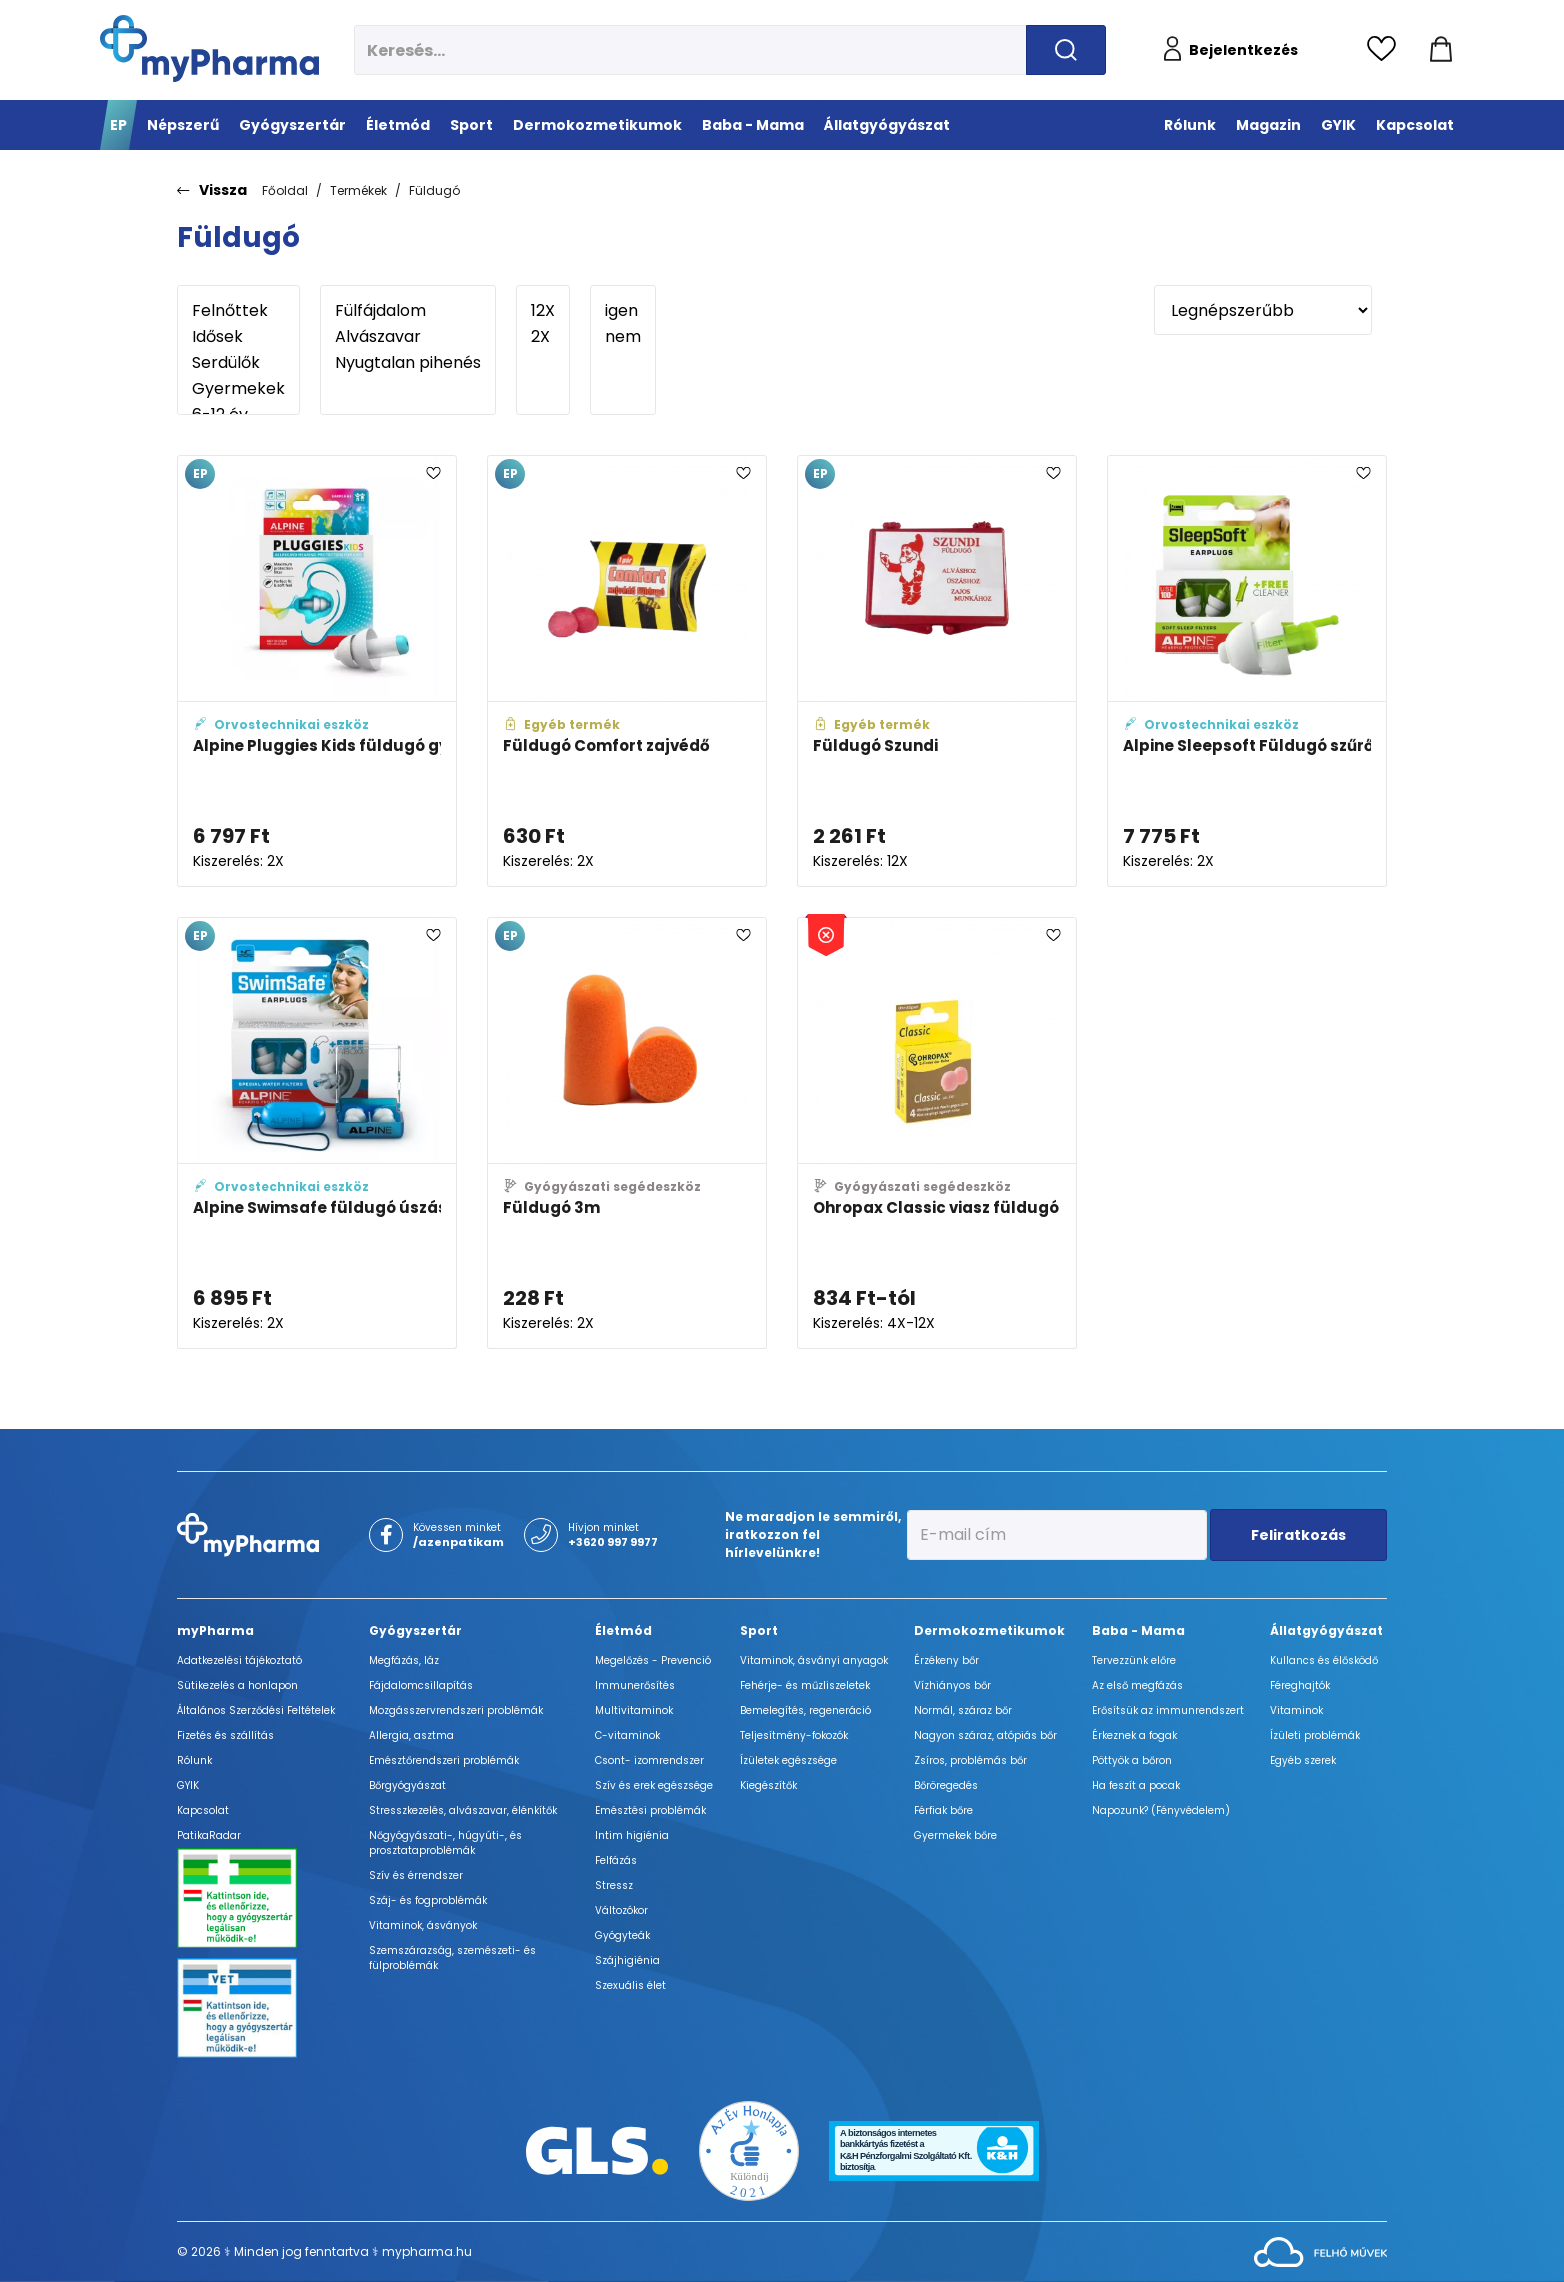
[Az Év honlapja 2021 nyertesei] (749, 2149)
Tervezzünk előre (1134, 1660)
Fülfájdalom (408, 311)
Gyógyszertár (415, 1630)
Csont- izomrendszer (649, 1760)
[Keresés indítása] (1066, 50)
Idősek (238, 337)
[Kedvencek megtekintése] (1386, 50)
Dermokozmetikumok (989, 1630)
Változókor (621, 1910)
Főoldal (285, 190)
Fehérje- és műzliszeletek (805, 1685)
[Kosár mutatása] (1441, 50)
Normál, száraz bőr (963, 1710)
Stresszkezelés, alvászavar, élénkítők (463, 1810)
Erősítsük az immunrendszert (1168, 1710)
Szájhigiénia (627, 1960)
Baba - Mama (1138, 1630)
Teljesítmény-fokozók (794, 1735)
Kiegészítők (768, 1785)
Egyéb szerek (1303, 1760)
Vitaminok (1296, 1710)
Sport (759, 1630)
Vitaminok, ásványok (423, 1925)
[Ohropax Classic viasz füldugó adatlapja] (937, 1133)
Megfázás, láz (404, 1660)
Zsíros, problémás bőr (970, 1760)
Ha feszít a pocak (1136, 1785)
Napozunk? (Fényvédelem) (1161, 1810)
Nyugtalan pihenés (408, 363)
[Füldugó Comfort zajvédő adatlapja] (627, 671)
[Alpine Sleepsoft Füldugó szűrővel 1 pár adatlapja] (1247, 671)
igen (623, 311)
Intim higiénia (632, 1835)
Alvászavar (408, 337)
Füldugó (434, 190)
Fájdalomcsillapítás (421, 1685)
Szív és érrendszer (416, 1875)
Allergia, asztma (411, 1735)
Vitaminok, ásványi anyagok (814, 1660)
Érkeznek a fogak (1134, 1735)
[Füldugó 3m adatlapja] (627, 1133)
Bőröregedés (946, 1785)
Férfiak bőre (943, 1810)
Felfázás (616, 1860)
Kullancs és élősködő (1324, 1660)
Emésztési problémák (650, 1810)
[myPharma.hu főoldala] (209, 48)
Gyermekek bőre (955, 1835)
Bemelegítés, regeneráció (805, 1710)
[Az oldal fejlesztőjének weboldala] (1320, 2250)
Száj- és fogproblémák (428, 1900)
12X (543, 311)
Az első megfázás (1137, 1685)
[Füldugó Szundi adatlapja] (937, 671)
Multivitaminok (634, 1710)
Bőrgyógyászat (407, 1785)
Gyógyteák (622, 1935)
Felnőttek (238, 311)
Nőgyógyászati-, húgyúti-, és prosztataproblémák (445, 1843)
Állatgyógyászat (1326, 1630)
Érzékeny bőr (946, 1660)
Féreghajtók (1300, 1685)
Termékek (358, 190)
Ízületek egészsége (788, 1760)
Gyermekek (238, 389)
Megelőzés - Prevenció (653, 1660)
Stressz (614, 1885)
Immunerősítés (635, 1685)
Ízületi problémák (1315, 1735)
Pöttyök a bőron (1132, 1760)
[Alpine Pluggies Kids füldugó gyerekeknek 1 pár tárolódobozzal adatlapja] (317, 671)
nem (623, 337)
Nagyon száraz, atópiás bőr (985, 1735)
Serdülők (238, 363)
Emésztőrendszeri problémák (444, 1760)
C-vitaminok (627, 1735)
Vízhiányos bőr (952, 1685)
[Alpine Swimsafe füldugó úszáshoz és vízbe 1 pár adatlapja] (317, 1133)
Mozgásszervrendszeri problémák (456, 1710)
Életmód (623, 1630)
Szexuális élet (630, 1985)
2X (543, 337)
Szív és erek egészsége (654, 1785)
